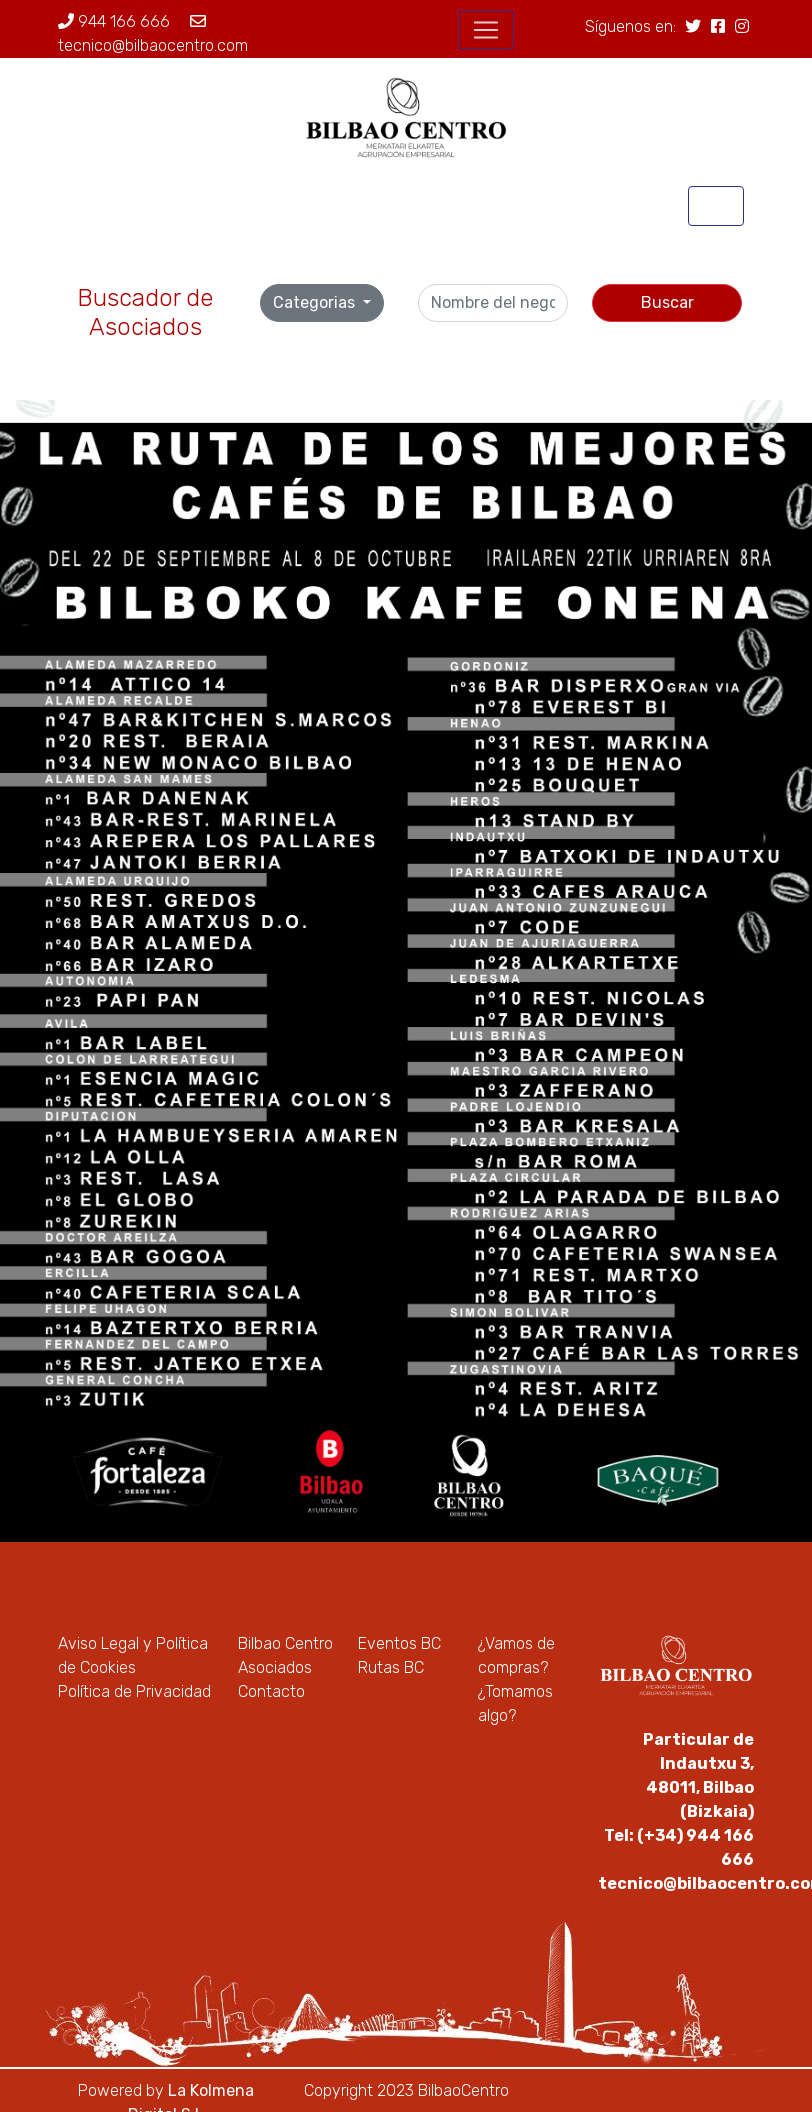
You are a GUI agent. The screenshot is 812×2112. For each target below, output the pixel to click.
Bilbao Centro (285, 1643)
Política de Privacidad (134, 1691)
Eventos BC (399, 1643)
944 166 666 (114, 21)
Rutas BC (391, 1667)
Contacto (271, 1691)
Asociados (275, 1667)
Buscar (667, 302)
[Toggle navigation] (486, 30)
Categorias (316, 302)
